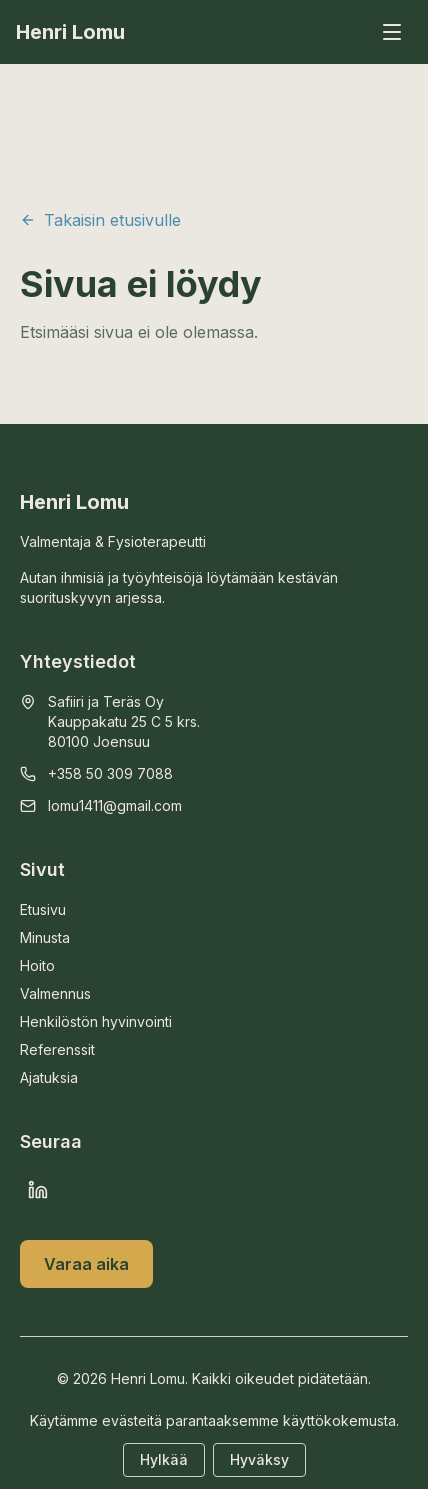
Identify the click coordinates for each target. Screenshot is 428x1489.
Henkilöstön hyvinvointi (96, 1021)
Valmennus (55, 993)
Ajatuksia (49, 1077)
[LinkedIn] (38, 1190)
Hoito (37, 965)
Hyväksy (259, 1459)
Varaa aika (86, 1264)
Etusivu (43, 909)
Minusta (45, 937)
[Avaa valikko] (392, 32)
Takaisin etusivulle (100, 220)
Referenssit (57, 1049)
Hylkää (164, 1459)
